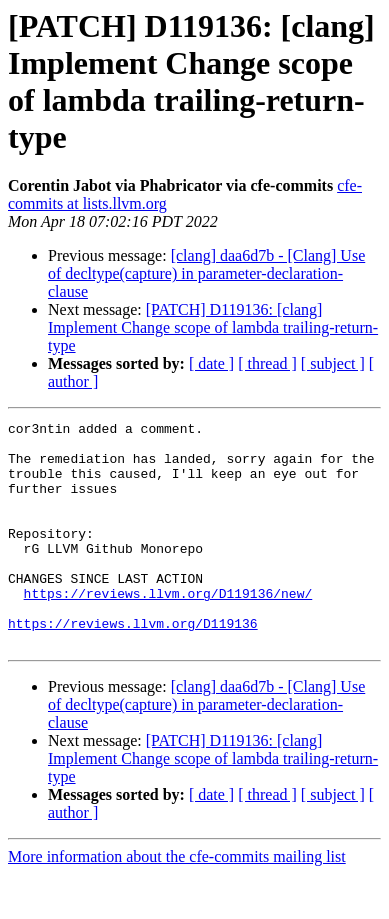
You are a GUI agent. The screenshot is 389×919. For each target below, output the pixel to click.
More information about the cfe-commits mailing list (177, 901)
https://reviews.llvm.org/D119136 (133, 665)
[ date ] (211, 363)
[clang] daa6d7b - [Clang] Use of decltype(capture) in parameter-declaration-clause (206, 273)
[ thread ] (267, 363)
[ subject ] (333, 363)
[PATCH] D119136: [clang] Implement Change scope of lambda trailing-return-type (213, 327)
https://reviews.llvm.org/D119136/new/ (168, 629)
